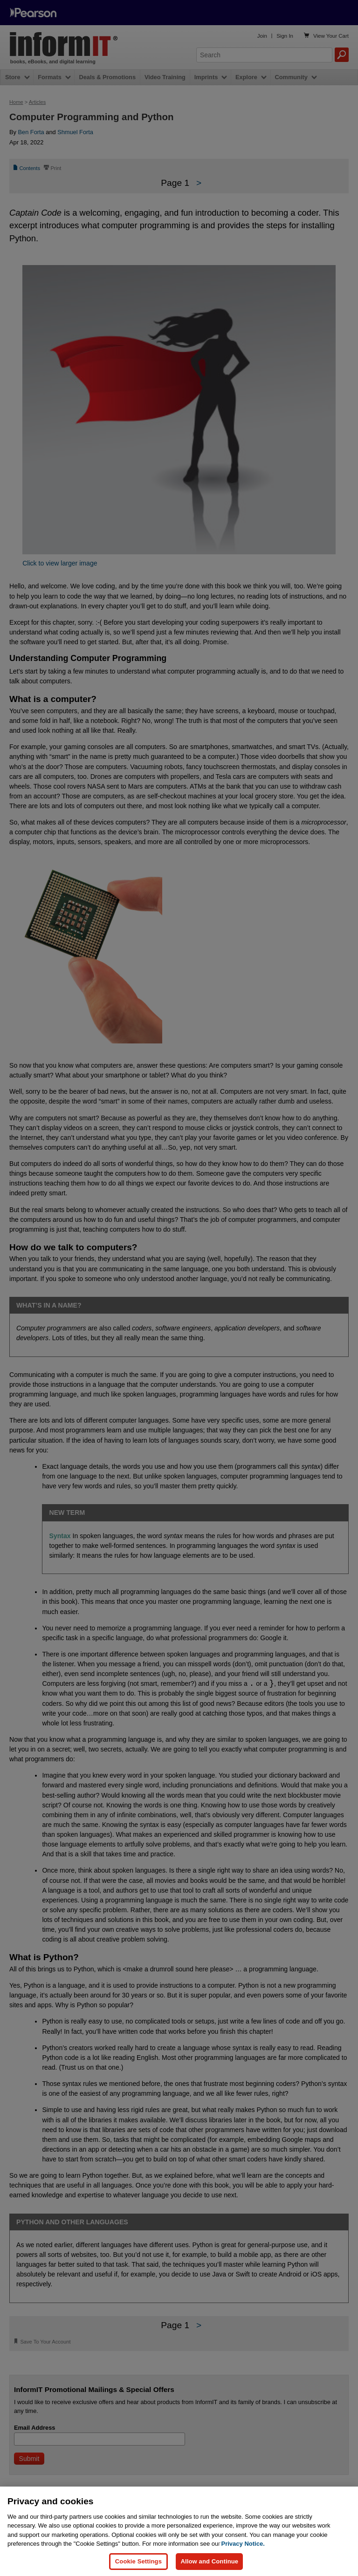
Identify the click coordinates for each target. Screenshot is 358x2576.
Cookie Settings (138, 2561)
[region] (179, 2531)
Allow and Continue (209, 2561)
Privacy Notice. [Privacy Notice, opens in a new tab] (243, 2543)
